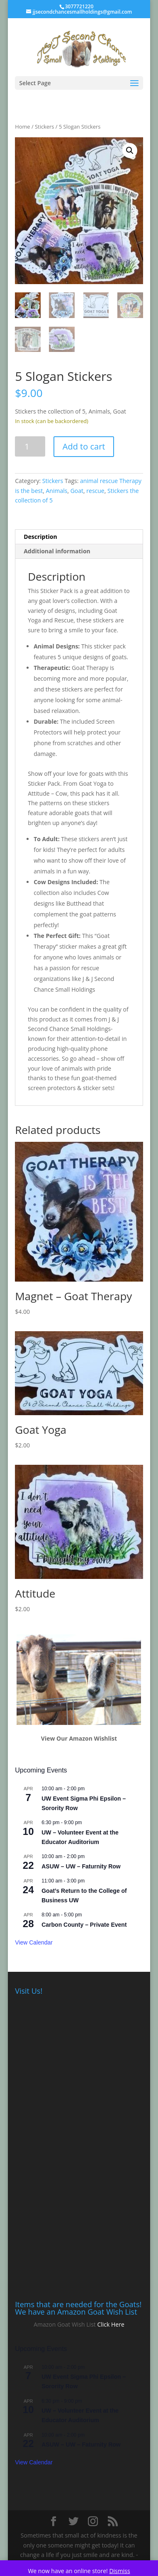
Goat (76, 491)
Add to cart (84, 446)
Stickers (44, 126)
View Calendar (34, 1942)
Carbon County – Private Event (83, 1924)
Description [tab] (40, 537)
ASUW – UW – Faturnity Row (81, 1866)
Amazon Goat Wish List (65, 2324)
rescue (95, 491)
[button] (129, 150)
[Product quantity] (30, 446)
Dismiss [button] (119, 2571)
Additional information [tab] (57, 551)
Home (22, 126)
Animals (56, 491)
